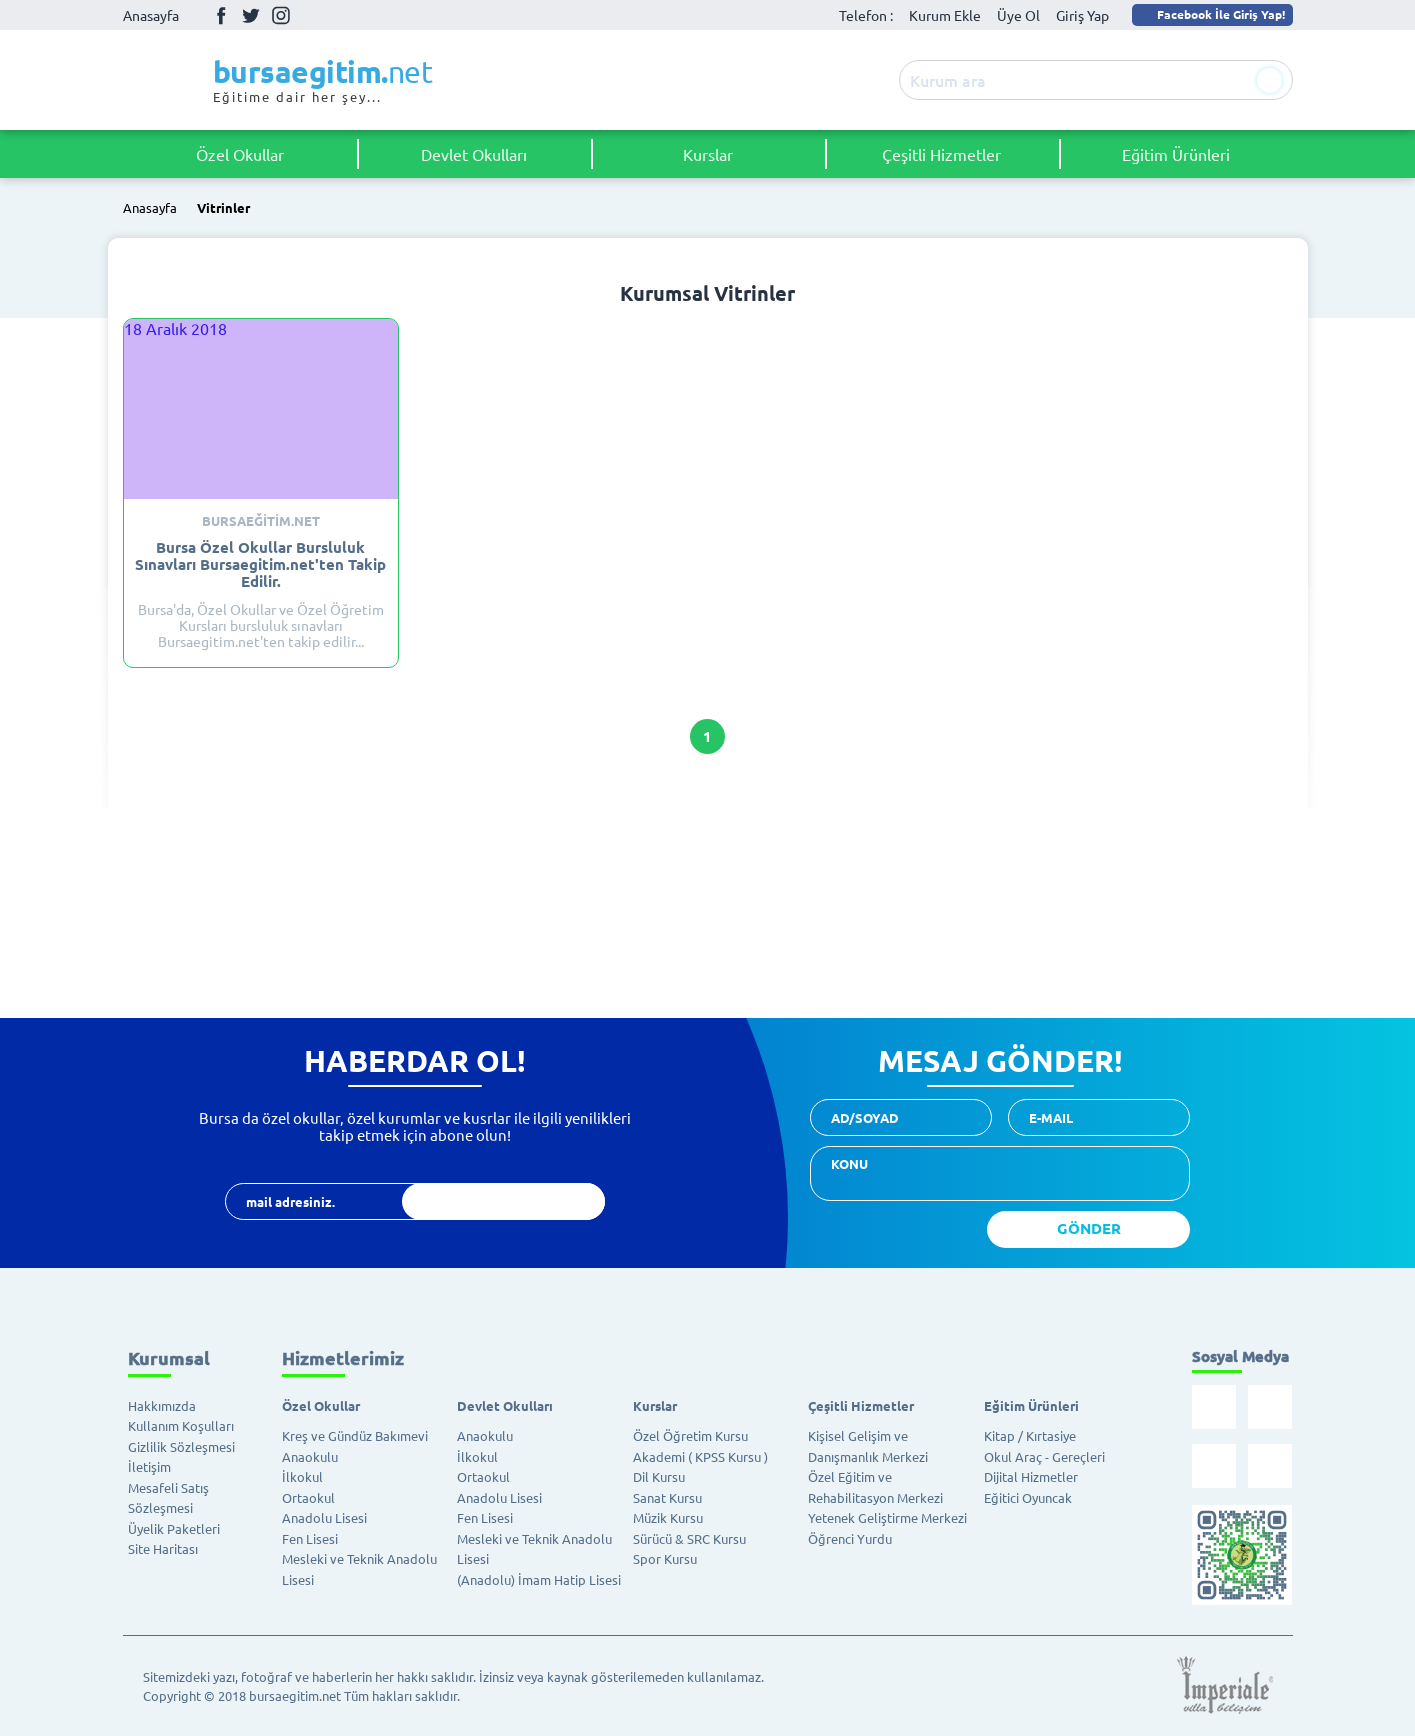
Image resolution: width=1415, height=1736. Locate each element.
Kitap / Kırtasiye (1030, 1435)
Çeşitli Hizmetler (941, 154)
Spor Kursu (665, 1558)
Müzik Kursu (668, 1517)
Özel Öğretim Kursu (690, 1435)
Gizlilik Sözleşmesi (181, 1446)
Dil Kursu (659, 1476)
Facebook (221, 15)
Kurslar (708, 154)
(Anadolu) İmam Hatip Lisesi (539, 1579)
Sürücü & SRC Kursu (689, 1538)
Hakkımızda (162, 1405)
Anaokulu (310, 1456)
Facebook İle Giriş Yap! (1211, 14)
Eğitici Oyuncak (1028, 1497)
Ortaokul (308, 1497)
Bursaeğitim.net (261, 521)
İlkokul (302, 1476)
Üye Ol (1018, 15)
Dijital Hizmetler (1031, 1476)
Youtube (311, 15)
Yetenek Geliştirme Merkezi (887, 1517)
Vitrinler (223, 208)
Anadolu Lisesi (324, 1517)
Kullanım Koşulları (181, 1425)
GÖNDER (1089, 1228)
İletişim (149, 1466)
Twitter (251, 15)
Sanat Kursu (667, 1497)
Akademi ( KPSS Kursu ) (700, 1456)
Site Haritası (163, 1548)
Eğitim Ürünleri (1176, 154)
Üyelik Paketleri (174, 1528)
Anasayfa (151, 15)
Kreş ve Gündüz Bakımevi (355, 1435)
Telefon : (866, 15)
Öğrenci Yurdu (850, 1538)
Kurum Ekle (945, 15)
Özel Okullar (240, 154)
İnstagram (281, 15)
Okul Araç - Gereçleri (1044, 1456)
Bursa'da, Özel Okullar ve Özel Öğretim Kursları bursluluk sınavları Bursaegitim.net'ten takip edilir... (261, 581)
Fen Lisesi (310, 1538)
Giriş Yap (1082, 15)
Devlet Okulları (474, 154)
